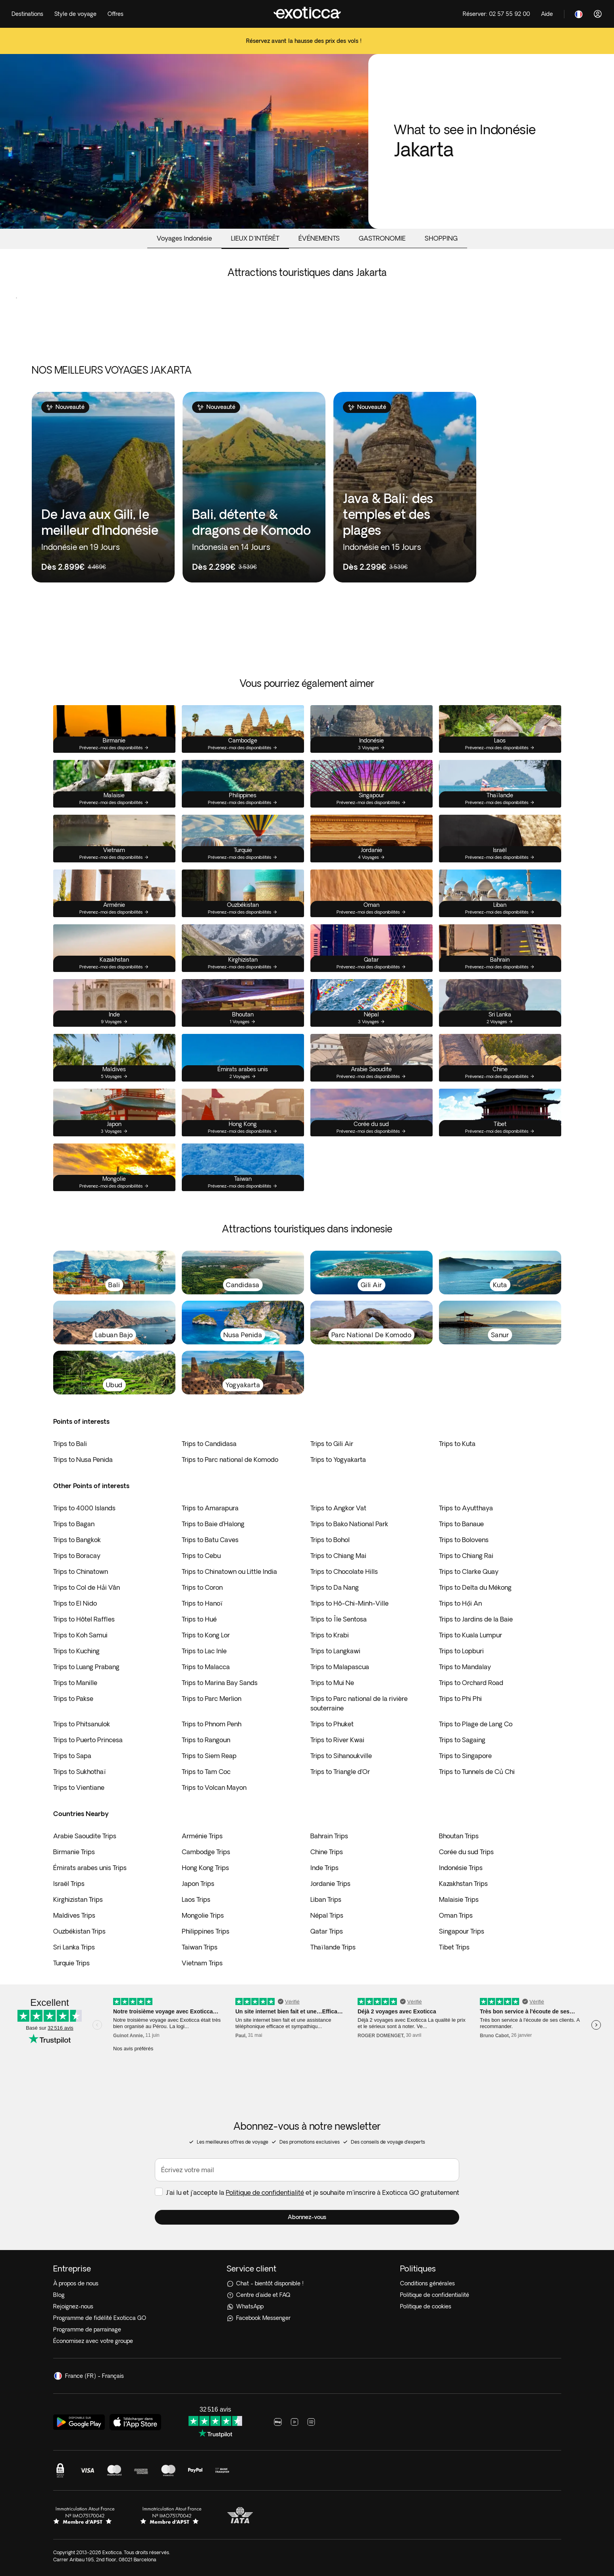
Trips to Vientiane (78, 1787)
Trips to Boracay (76, 1555)
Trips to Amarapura (210, 1508)
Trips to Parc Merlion (211, 1698)
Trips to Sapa (72, 1755)
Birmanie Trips (74, 1851)
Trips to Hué (199, 1619)
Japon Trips (198, 1883)
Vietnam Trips (202, 1963)
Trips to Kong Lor (206, 1635)
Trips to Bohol (330, 1539)
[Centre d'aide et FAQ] (307, 2295)
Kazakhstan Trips (463, 1883)
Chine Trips (326, 1851)
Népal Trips (326, 1915)
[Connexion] (597, 13)
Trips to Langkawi (335, 1650)
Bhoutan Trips (459, 1835)
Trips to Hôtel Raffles (84, 1619)
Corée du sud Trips (466, 1851)
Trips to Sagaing (462, 1739)
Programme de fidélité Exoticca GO (99, 2318)
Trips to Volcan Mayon (214, 1787)
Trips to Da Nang (334, 1587)
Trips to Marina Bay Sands (220, 1682)
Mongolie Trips (203, 1915)
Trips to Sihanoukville (341, 1755)
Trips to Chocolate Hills (344, 1571)
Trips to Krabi (329, 1635)
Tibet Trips (454, 1947)
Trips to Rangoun (206, 1739)
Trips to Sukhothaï (79, 1771)
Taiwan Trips (199, 1947)
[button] (307, 2217)
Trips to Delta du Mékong (475, 1587)
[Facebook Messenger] (307, 2318)
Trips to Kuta (457, 1443)
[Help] (546, 14)
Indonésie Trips (461, 1867)
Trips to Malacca (206, 1666)
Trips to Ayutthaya (466, 1508)
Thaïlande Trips (333, 1947)
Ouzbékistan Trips (79, 1931)
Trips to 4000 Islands (84, 1508)
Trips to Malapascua (339, 1666)
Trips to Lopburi (461, 1650)
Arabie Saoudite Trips (84, 1835)
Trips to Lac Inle (204, 1650)
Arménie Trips (202, 1835)
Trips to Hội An (460, 1603)
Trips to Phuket (332, 1724)
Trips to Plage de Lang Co (475, 1724)
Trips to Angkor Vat (338, 1508)
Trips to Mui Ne (332, 1682)
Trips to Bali (70, 1443)
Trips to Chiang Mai (338, 1555)
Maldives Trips (74, 1915)
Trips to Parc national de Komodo (230, 1459)
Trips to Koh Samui (80, 1635)
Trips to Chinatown (80, 1571)
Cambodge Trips (206, 1851)
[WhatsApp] (307, 2306)
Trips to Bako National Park (349, 1523)
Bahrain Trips (329, 1835)
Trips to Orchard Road (471, 1682)
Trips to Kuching (76, 1650)
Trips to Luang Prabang (86, 1666)
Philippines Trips (205, 1931)
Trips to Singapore (465, 1755)
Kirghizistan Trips (78, 1899)
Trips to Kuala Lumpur (470, 1635)
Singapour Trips (461, 1931)
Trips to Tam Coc (206, 1771)
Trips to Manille (75, 1682)
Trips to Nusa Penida (83, 1459)
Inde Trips (324, 1867)
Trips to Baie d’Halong (213, 1523)
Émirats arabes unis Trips (90, 1867)
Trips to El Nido (75, 1603)
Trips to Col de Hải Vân (86, 1587)
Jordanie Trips (330, 1883)
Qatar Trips (326, 1931)
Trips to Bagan (73, 1523)
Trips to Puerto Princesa (88, 1739)
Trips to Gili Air (331, 1443)
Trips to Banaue (461, 1523)
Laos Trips (196, 1899)
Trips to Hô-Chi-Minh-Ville (349, 1603)
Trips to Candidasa (209, 1443)
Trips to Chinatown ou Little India (229, 1571)
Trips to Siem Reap (209, 1755)
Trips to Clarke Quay (469, 1571)
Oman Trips (456, 1915)
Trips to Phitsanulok (81, 1724)
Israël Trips (69, 1883)
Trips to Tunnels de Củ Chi (477, 1771)
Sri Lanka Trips (74, 1947)
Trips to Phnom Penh (211, 1724)
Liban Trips (325, 1899)
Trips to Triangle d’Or (340, 1771)
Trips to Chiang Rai (466, 1555)
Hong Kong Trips (205, 1867)
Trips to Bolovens (464, 1539)
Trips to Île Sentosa (338, 1619)
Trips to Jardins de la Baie (476, 1619)
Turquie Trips (71, 1963)
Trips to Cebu (201, 1555)
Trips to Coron (202, 1587)
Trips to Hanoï (202, 1603)
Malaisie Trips (459, 1899)
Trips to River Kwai (337, 1739)
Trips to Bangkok (77, 1539)
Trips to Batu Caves (210, 1539)
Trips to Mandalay (465, 1666)
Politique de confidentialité (265, 2192)
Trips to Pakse (73, 1698)
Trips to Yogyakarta (338, 1459)
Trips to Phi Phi (460, 1698)
